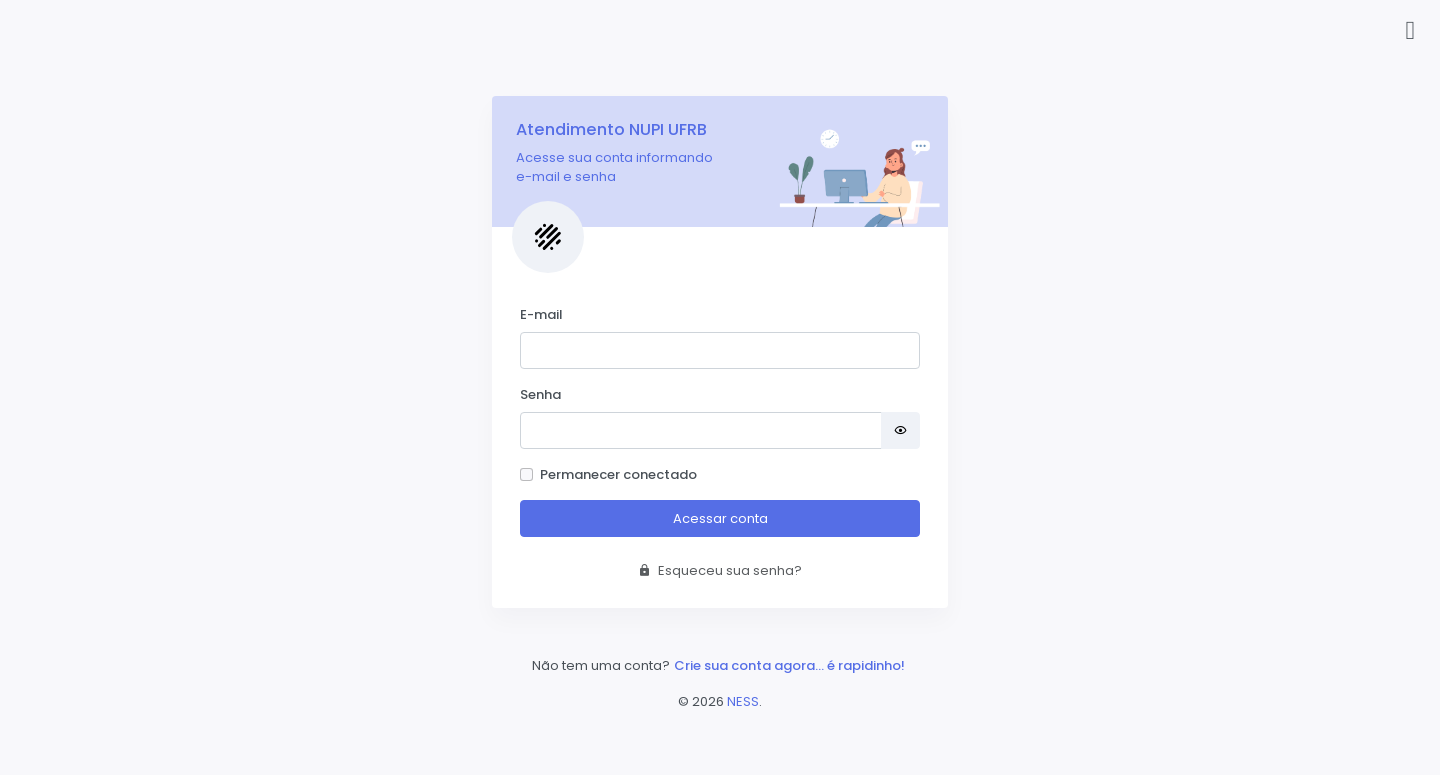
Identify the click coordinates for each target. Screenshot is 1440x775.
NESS (743, 701)
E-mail (541, 314)
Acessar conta (720, 518)
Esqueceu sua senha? (720, 570)
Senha (540, 394)
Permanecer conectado (618, 474)
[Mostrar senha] (900, 430)
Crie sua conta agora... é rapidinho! (789, 665)
